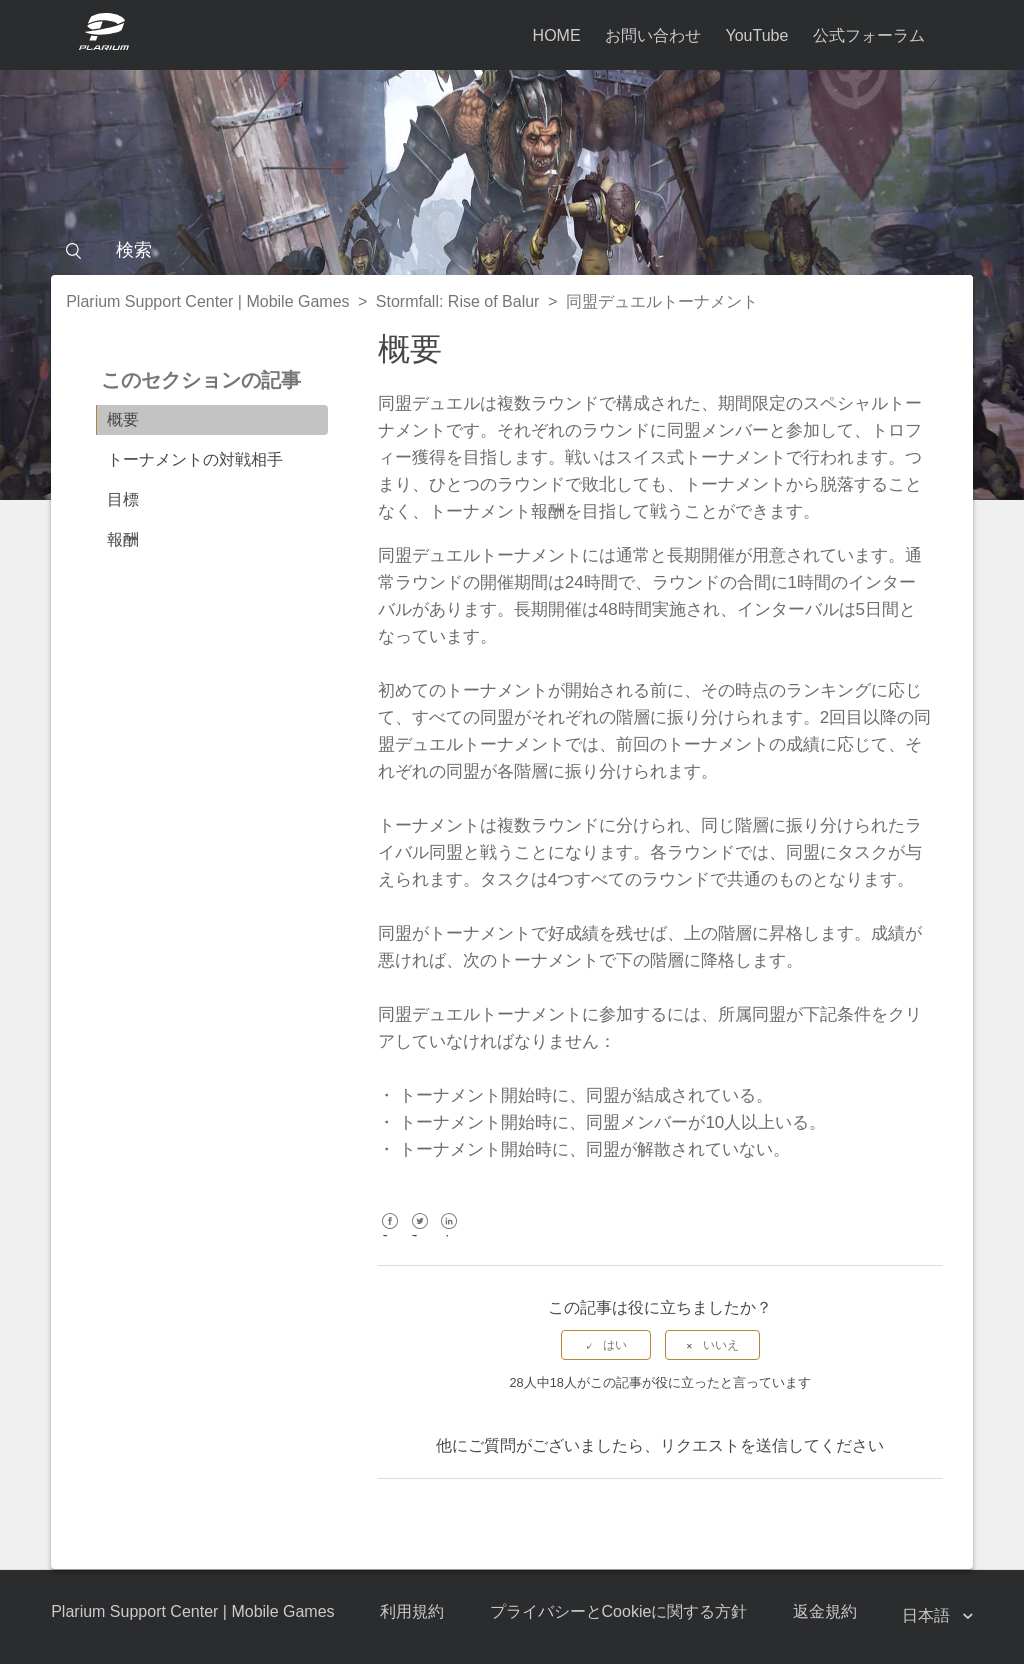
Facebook (390, 1235)
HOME (557, 35)
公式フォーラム (869, 35)
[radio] (606, 1345)
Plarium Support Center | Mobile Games (207, 301)
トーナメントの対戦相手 (195, 459)
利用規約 (412, 1611)
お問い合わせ (653, 35)
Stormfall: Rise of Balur (458, 301)
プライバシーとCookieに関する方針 (619, 1611)
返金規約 (825, 1611)
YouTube (756, 35)
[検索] (512, 250)
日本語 (928, 1615)
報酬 (123, 539)
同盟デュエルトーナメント (662, 301)
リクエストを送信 (724, 1445)
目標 (123, 499)
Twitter (419, 1235)
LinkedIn (449, 1235)
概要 (123, 419)
